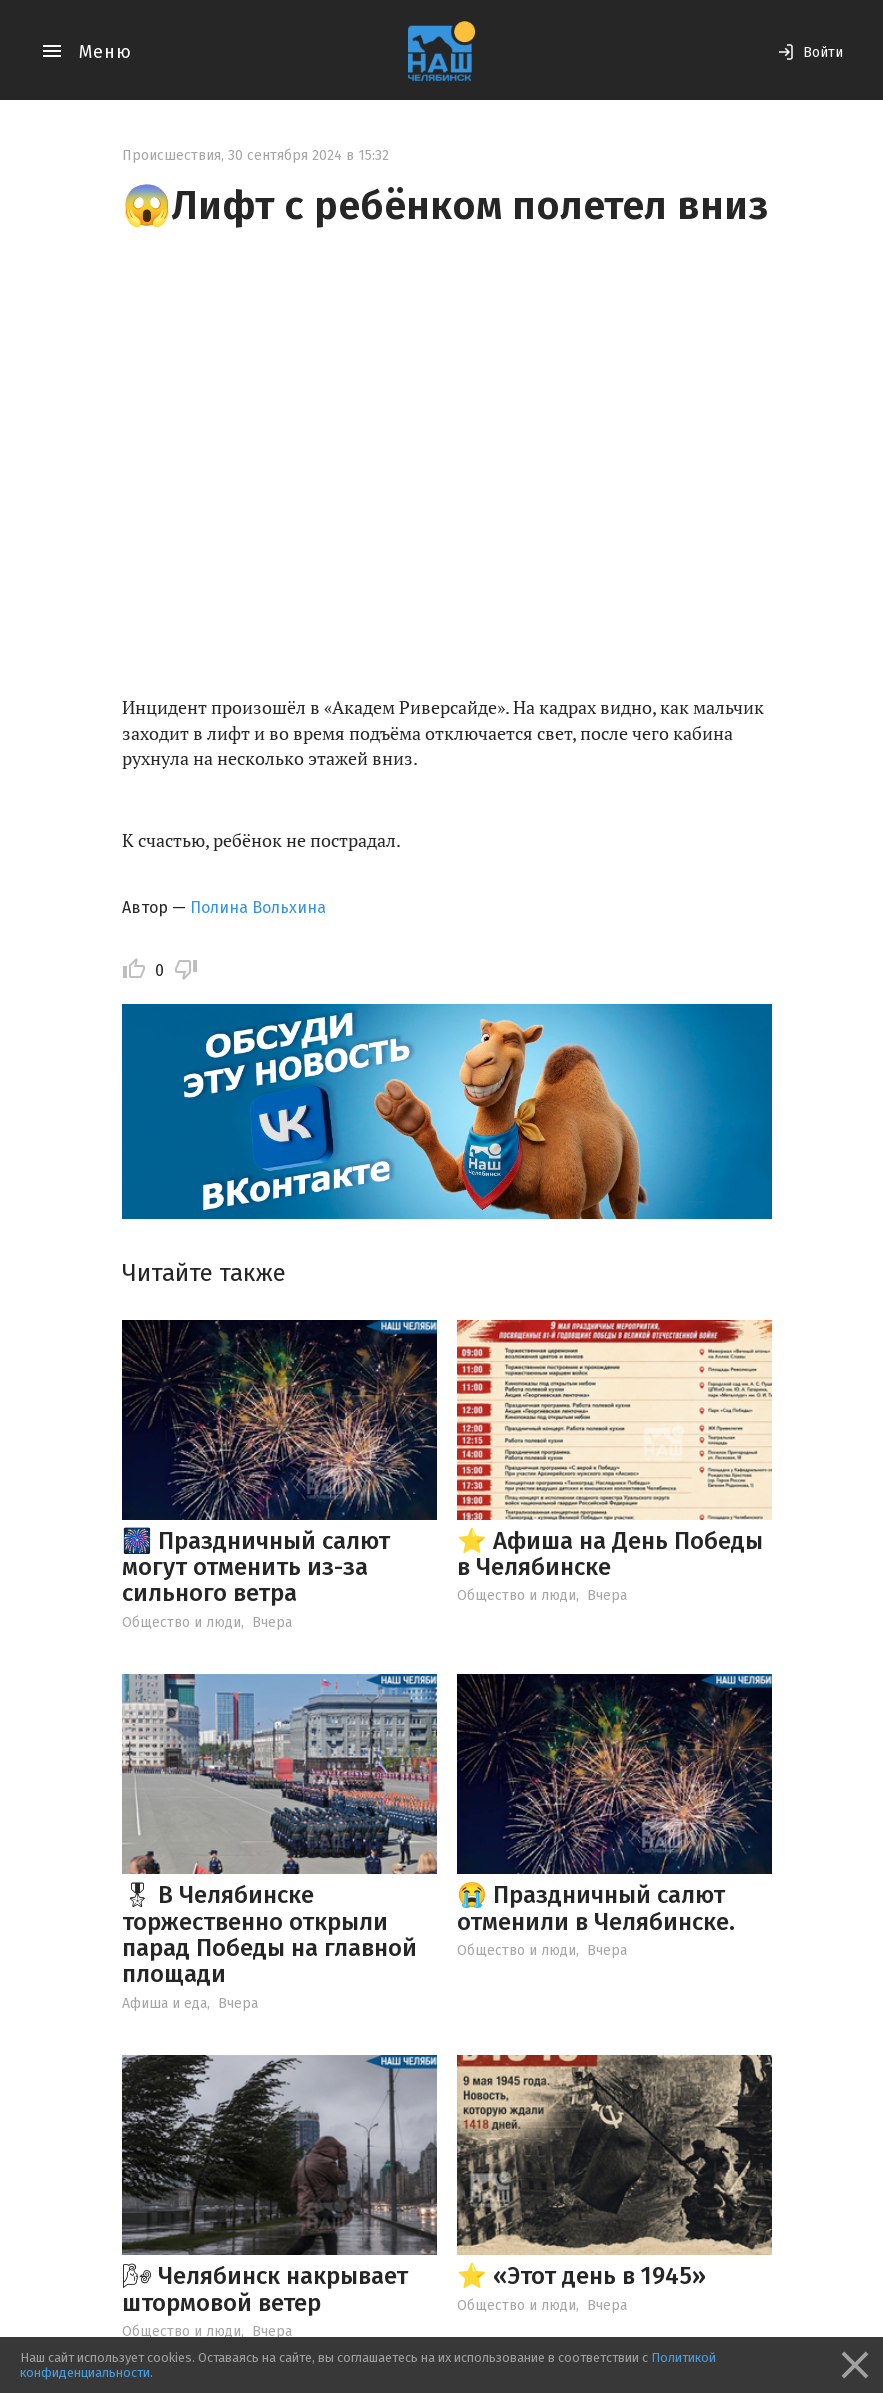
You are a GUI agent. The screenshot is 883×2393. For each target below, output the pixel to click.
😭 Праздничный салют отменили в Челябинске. (596, 1908)
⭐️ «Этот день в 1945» (581, 2276)
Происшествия (171, 155)
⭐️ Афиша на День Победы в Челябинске (610, 1554)
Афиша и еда (164, 2003)
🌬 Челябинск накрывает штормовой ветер (265, 2289)
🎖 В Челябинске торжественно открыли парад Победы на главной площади (269, 1934)
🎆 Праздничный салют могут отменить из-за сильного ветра (256, 1567)
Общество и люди (181, 1622)
